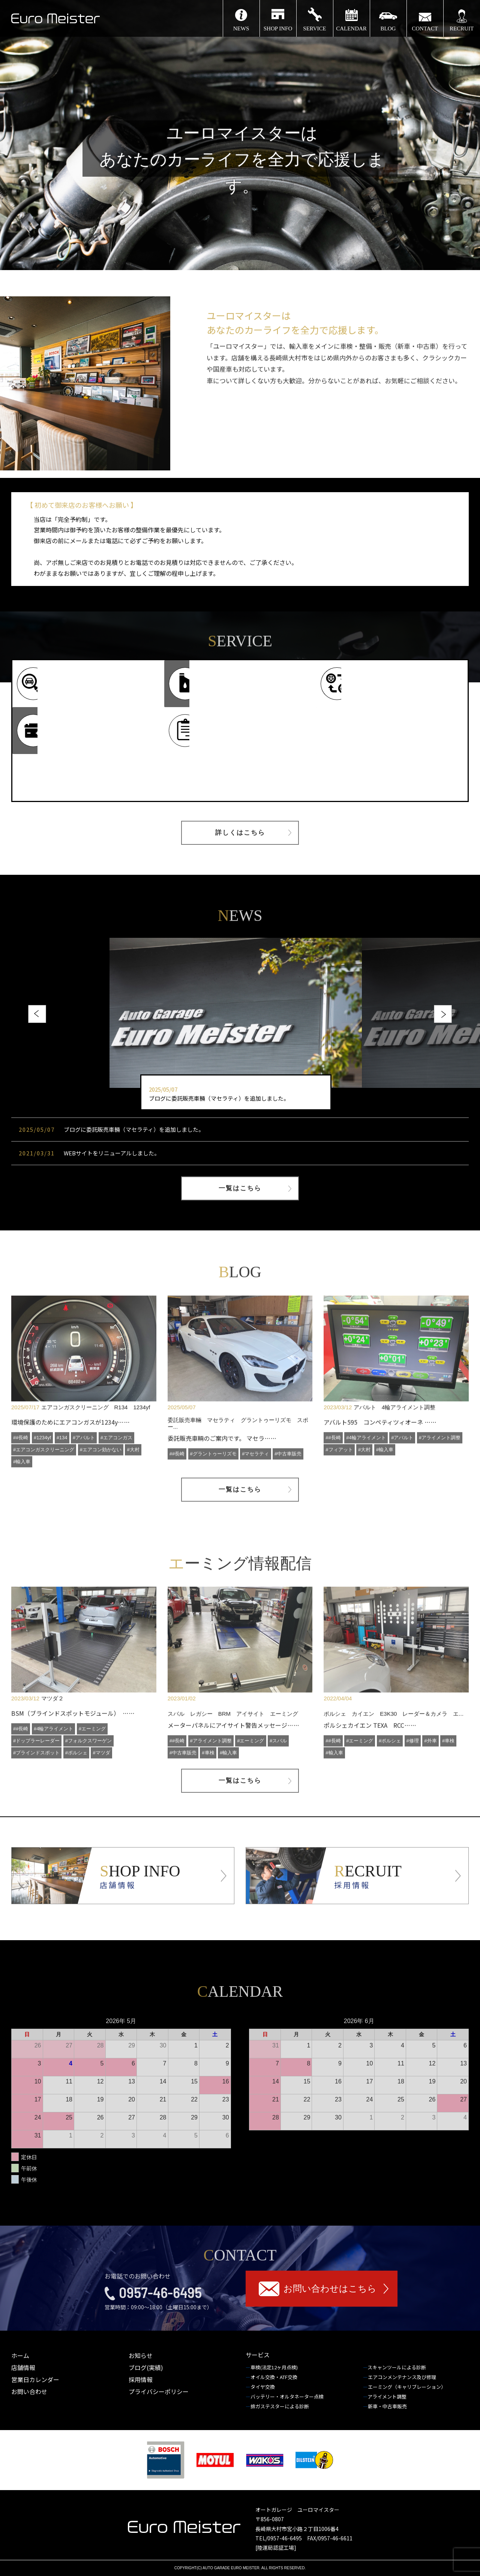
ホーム (20, 2355)
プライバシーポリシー (159, 2391)
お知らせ (141, 2355)
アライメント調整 (387, 2396)
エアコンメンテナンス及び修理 (402, 2377)
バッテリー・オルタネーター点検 (288, 2396)
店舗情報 (23, 2367)
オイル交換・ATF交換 (274, 2377)
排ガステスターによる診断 (280, 2406)
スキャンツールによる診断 (397, 2367)
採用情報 (141, 2379)
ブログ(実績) (146, 2367)
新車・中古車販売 (388, 2406)
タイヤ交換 (263, 2386)
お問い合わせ (29, 2391)
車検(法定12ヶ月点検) (275, 2367)
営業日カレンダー (35, 2379)
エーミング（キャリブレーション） (407, 2386)
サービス (258, 2354)
